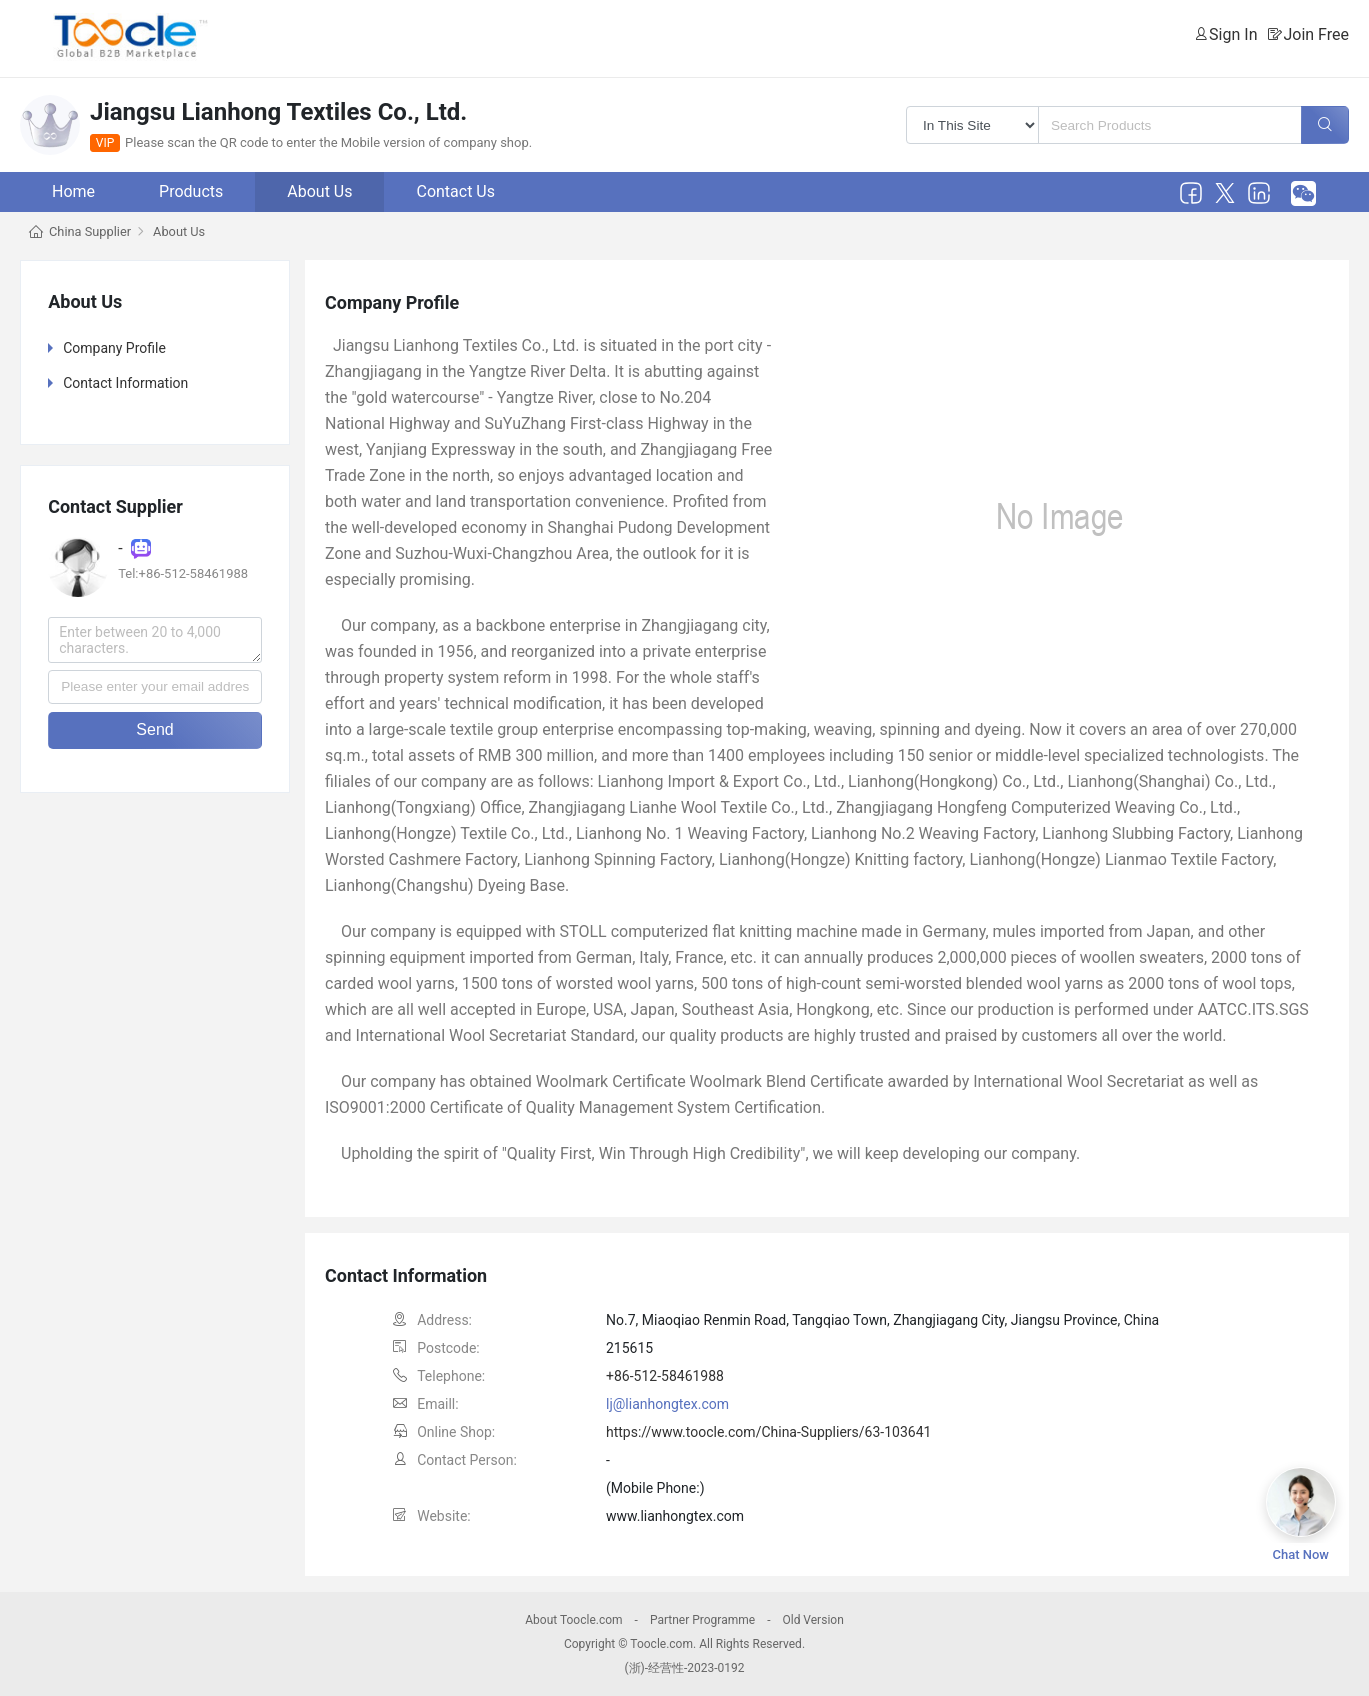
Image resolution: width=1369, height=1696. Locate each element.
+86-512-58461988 (665, 1376)
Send (154, 729)
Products (191, 191)
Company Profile (114, 348)
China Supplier (90, 231)
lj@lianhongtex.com (667, 1404)
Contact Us (455, 191)
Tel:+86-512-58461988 (183, 573)
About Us (319, 191)
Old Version (812, 1620)
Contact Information (125, 383)
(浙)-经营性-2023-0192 (684, 1668)
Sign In (1233, 34)
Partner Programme (702, 1620)
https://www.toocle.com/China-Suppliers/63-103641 (768, 1432)
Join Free (1316, 34)
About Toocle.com (573, 1620)
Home (73, 191)
